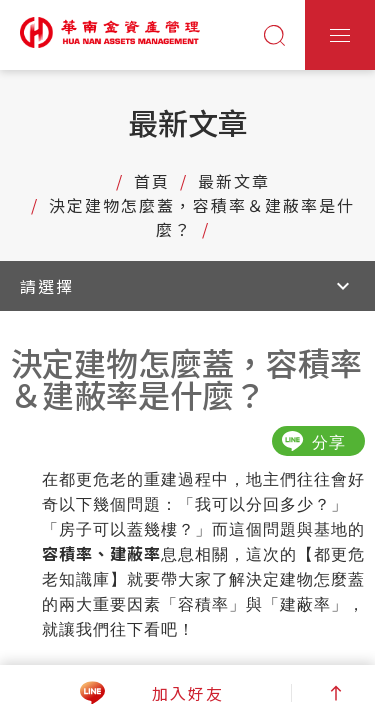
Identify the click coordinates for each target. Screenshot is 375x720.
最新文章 (234, 181)
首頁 (152, 181)
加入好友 (188, 693)
